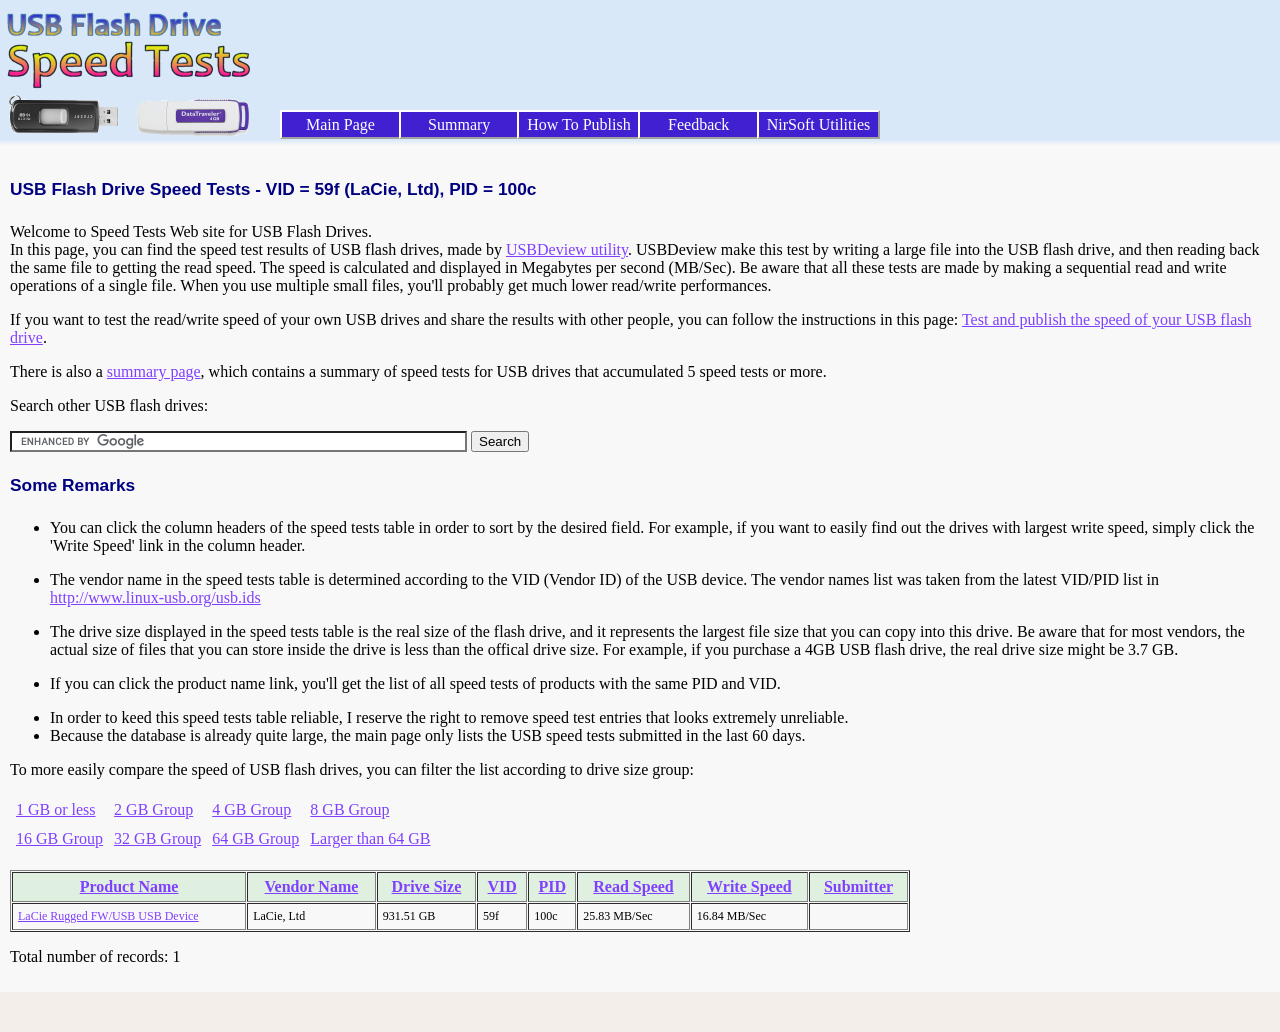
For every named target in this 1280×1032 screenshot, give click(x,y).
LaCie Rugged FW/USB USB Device (108, 916)
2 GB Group (153, 809)
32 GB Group (157, 838)
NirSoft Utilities (819, 124)
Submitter (858, 886)
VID (501, 886)
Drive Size (427, 886)
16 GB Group (59, 838)
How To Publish (579, 124)
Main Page (340, 124)
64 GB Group (255, 838)
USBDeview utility (567, 249)
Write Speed (749, 886)
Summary (459, 124)
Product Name (129, 886)
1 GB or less (56, 809)
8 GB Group (349, 809)
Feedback (698, 124)
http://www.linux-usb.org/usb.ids (155, 597)
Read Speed (633, 886)
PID (553, 886)
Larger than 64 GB (370, 838)
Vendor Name (312, 886)
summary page (154, 371)
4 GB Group (251, 809)
